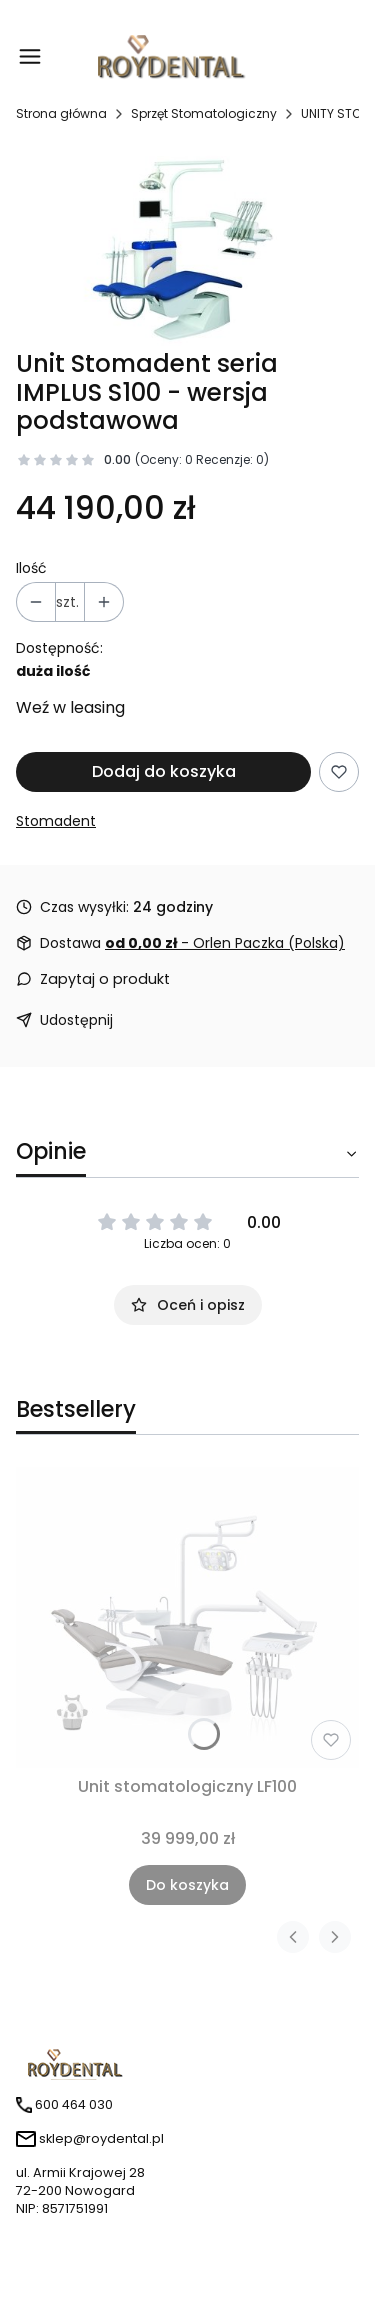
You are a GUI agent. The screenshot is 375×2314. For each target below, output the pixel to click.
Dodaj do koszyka (164, 771)
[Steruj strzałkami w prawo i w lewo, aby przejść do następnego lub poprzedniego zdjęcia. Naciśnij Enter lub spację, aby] (187, 245)
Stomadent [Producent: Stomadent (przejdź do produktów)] (56, 821)
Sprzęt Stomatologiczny (204, 113)
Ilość (31, 568)
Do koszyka (187, 1885)
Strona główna (61, 113)
